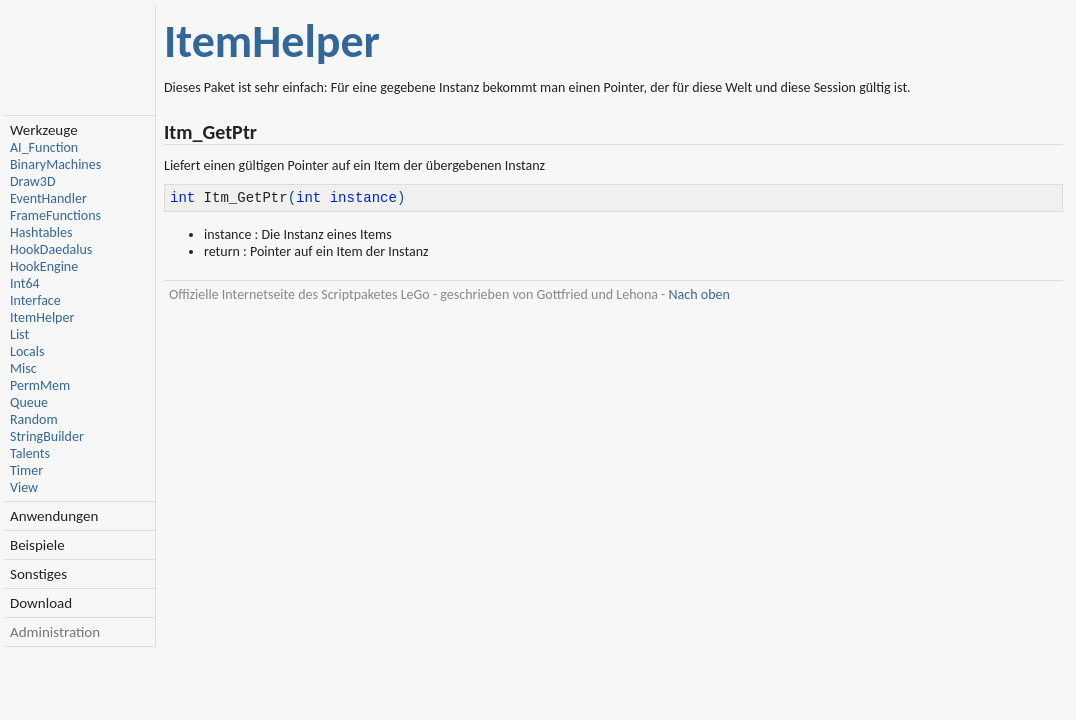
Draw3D (33, 181)
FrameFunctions (55, 215)
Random (34, 419)
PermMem (40, 385)
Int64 (25, 283)
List (19, 334)
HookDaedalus (51, 249)
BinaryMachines (55, 164)
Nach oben (699, 297)
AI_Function (44, 147)
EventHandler (48, 198)
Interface (35, 300)
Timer (26, 470)
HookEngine (44, 266)
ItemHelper (42, 317)
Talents (30, 453)
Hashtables (41, 232)
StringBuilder (47, 436)
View (24, 487)
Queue (29, 402)
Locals (27, 351)
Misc (23, 368)
